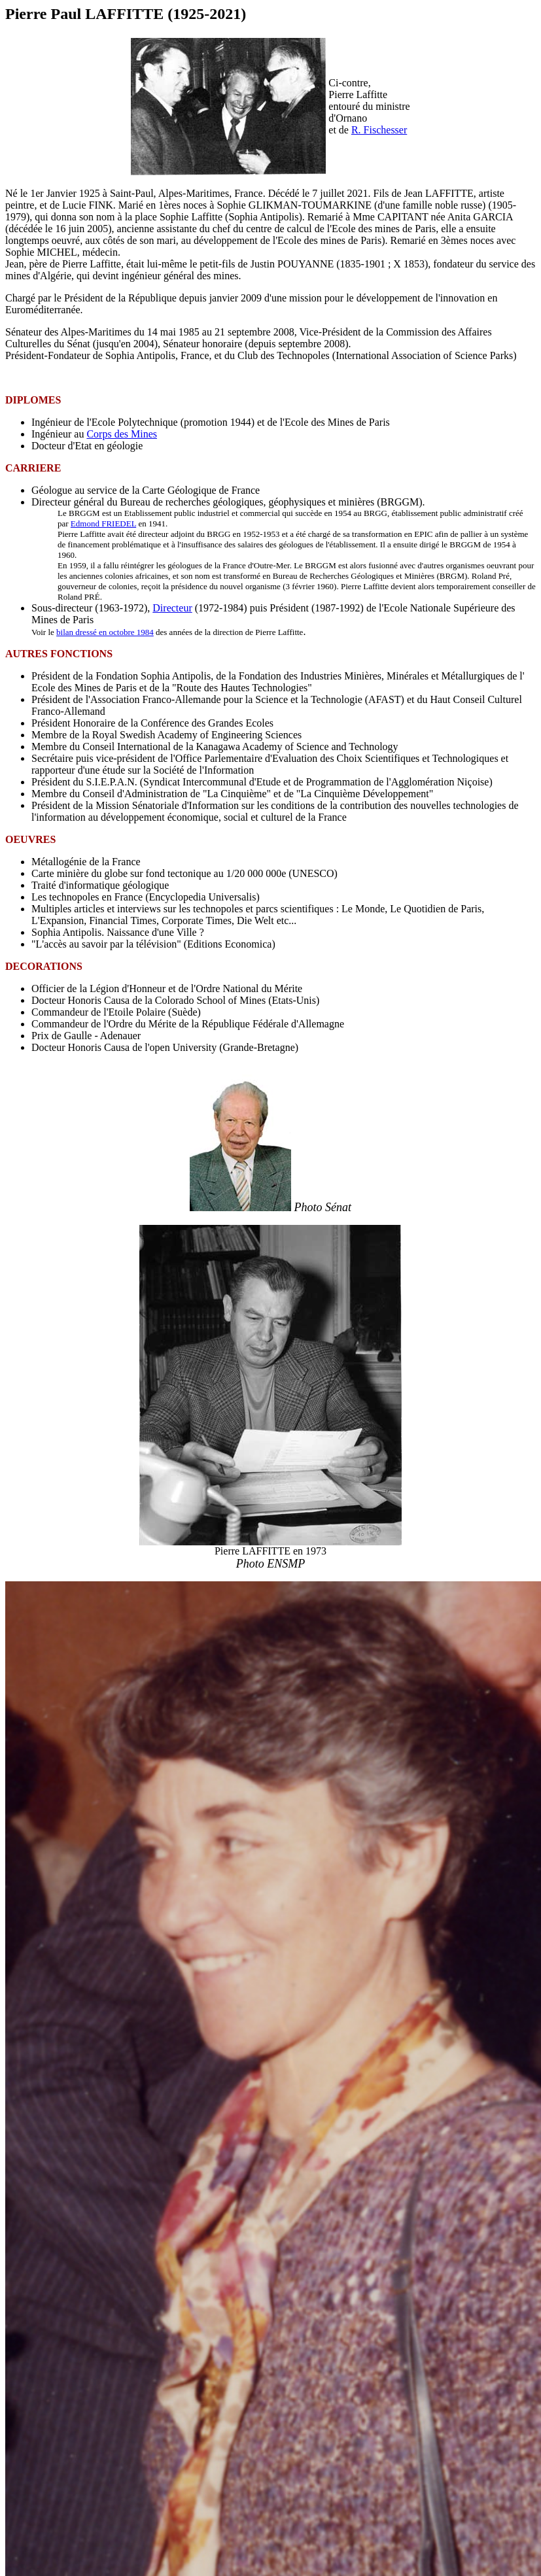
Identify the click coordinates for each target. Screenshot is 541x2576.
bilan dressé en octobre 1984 (105, 632)
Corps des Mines (121, 433)
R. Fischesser (379, 129)
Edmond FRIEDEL (103, 523)
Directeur (172, 607)
